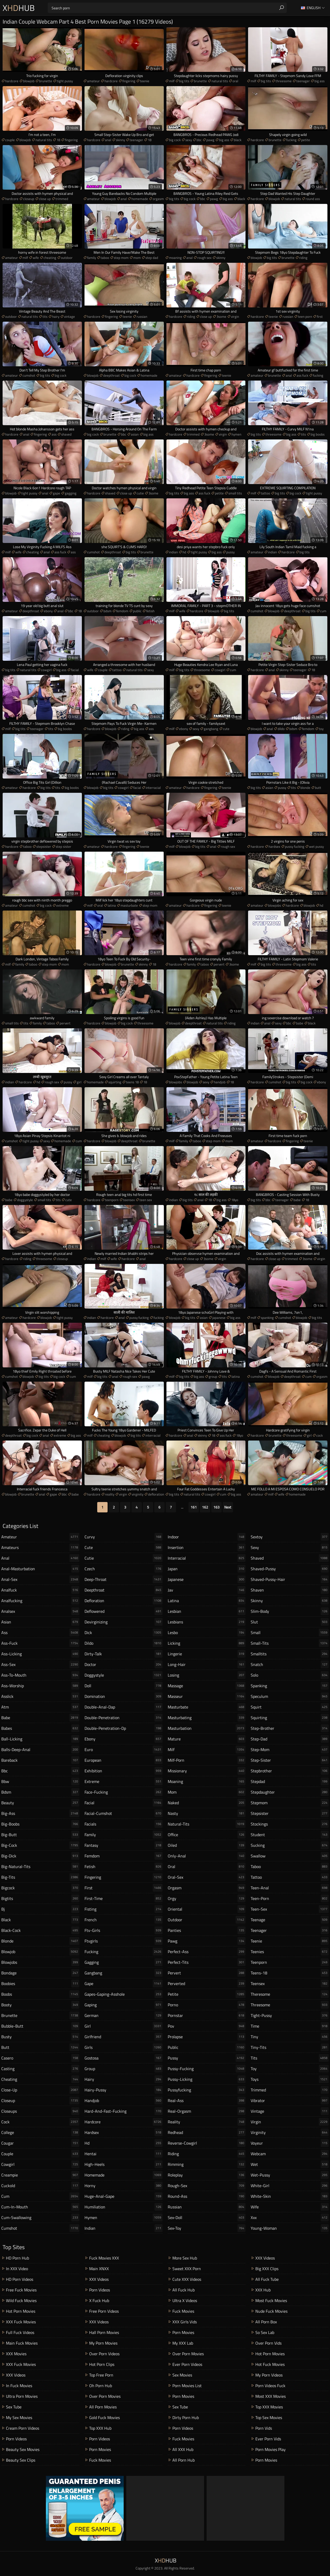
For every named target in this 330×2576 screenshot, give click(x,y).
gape (56, 493)
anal (108, 139)
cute (226, 728)
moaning (175, 257)
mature (207, 1739)
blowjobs (274, 905)
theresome (290, 1994)
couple (10, 139)
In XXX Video (17, 2268)
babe (299, 1023)
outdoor (67, 257)
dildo (281, 728)
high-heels (124, 2164)
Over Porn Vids (268, 2343)
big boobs (318, 434)
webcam (290, 2154)
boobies (40, 1983)
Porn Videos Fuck (270, 2385)
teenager (303, 81)
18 (58, 139)
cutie (140, 493)
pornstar (207, 2015)
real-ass (207, 2100)
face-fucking (124, 1792)
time (290, 2026)
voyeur (290, 2143)
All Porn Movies (103, 2407)
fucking (291, 139)
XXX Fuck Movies (21, 2322)
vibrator (290, 2100)
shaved (66, 434)
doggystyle (25, 1199)
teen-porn (290, 1898)
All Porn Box (266, 2322)
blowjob (28, 81)
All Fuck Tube (267, 2279)
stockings (290, 1824)
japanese (219, 1317)
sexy (188, 139)
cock (319, 1435)
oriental (207, 1909)
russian (142, 316)
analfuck (40, 1590)
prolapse (207, 2037)
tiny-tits (290, 2047)
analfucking (40, 1600)
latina (112, 905)
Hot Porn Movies (20, 2311)
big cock (175, 139)
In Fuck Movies (19, 2385)
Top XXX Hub (100, 2428)
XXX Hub (263, 2290)
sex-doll (207, 2217)
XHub (19, 8)
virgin (235, 316)
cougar (40, 2143)
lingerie (207, 1654)
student (290, 1834)
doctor (124, 1664)
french (124, 1920)
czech (124, 1569)
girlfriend (124, 2037)
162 (205, 1507)
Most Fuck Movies (271, 2300)
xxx (290, 2217)
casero (40, 2058)
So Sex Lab (264, 2332)
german (124, 2015)
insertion (207, 1547)
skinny (120, 139)
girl (79, 1082)
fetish (150, 611)
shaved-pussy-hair (290, 1579)
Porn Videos (16, 2439)
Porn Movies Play (270, 2449)
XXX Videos (15, 2375)
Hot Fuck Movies (270, 2364)
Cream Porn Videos (22, 2428)
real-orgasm (207, 2111)
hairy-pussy (124, 2090)
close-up (40, 2090)
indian (173, 552)
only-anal (207, 1856)
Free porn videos (104, 2311)
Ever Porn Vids (268, 2439)
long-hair (207, 1664)
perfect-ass (207, 1951)
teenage (290, 1920)
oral (235, 81)
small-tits (290, 1643)
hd (184, 552)
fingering (128, 81)
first (320, 316)
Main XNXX (99, 2268)
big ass (319, 81)
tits (45, 316)
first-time (124, 1898)
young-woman (290, 2228)
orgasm (158, 198)
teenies (290, 1951)
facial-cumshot (124, 1813)
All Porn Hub (183, 2460)
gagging (70, 493)
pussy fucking (294, 846)
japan (207, 1569)
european (124, 1760)
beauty (40, 1803)
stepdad (290, 1781)
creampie (40, 2175)
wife (36, 257)
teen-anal (290, 1888)
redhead (207, 2132)
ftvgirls (124, 1941)
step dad (151, 257)
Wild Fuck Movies (21, 2300)
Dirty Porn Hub (185, 2417)
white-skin (290, 2196)
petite (305, 139)
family (91, 257)
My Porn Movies (103, 2343)
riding (303, 257)
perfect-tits (207, 1962)
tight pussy (65, 81)
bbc (199, 139)
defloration (156, 1494)
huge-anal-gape (124, 2196)
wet (290, 2164)
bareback (40, 1760)
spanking (267, 1317)
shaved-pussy (290, 1569)
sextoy (290, 1537)
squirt (290, 1707)
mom (137, 257)
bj (40, 1909)
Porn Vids (263, 2428)
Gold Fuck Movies (104, 2417)
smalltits (290, 1654)
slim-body (290, 1611)
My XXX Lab (182, 2343)
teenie (144, 81)
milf (171, 81)
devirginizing (124, 1622)
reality (109, 1494)
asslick (40, 1696)
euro (124, 1749)
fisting (124, 1909)
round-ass (207, 2196)
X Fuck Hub (99, 2300)
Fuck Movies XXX (104, 2258)
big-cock (40, 1845)
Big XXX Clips (266, 2268)
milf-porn (207, 1760)
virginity (137, 1494)
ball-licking (40, 1739)
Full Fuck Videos (20, 2332)
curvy (124, 1537)
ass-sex (40, 1664)
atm (40, 1707)
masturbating (207, 1717)
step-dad (290, 1739)
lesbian (207, 1611)
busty (40, 2037)
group (213, 1376)
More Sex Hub (184, 2258)
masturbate (129, 905)
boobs (40, 1994)
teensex (129, 1199)
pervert (219, 964)
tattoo (265, 493)
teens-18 (290, 1973)
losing (207, 1675)
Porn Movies (100, 2449)
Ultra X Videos (184, 2300)
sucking (290, 1845)
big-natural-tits (40, 1866)
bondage (40, 1973)
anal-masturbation (40, 1569)
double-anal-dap (124, 1707)
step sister (63, 846)
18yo (234, 1199)
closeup (28, 198)
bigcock (40, 1888)
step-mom (290, 1749)
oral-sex (207, 1877)
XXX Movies (16, 2354)
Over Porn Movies (105, 2396)
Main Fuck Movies (22, 2343)
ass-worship (40, 1686)
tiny (290, 2037)
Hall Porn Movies (104, 2332)
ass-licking (40, 1654)
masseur (207, 1696)
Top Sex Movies (268, 2417)
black (237, 139)
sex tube (14, 2407)
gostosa (124, 2058)
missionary (207, 1771)
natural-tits (207, 1824)
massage (207, 1686)
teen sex (145, 1199)
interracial (153, 787)
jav (207, 1590)
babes (40, 1728)
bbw (40, 1781)
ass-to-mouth (40, 1675)
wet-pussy (290, 2175)
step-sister (290, 1760)
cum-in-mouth (40, 2207)
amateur (93, 81)
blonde (305, 787)
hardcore (11, 81)
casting (40, 2068)
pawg (210, 139)
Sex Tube (180, 2407)
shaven (290, 1590)
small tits (235, 493)
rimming (207, 2164)
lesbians (207, 1622)
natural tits (220, 81)
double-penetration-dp (124, 1728)
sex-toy (207, 2228)
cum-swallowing (40, 2217)
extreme (62, 905)
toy (321, 728)
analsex (40, 1611)
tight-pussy (290, 2015)
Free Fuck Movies (21, 2290)
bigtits (40, 1898)
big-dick (40, 1856)
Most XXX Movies (270, 2396)
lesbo (207, 1632)
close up (45, 198)
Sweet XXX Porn (186, 2268)
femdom (122, 611)
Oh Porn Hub (100, 2385)
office (207, 1834)
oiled (207, 1845)
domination (124, 1696)
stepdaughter (290, 1792)
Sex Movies (182, 2375)
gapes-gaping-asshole (124, 1994)
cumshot (29, 375)
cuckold (40, 2185)
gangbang (211, 728)
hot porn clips (101, 2364)
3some (221, 316)
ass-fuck (40, 1643)
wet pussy (316, 846)
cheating (50, 257)
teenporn (111, 1199)
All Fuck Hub (183, 2290)
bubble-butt (40, 2026)
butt (318, 787)
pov (207, 2026)
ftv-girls (124, 1930)
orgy (207, 1898)
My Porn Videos (269, 2375)
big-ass (40, 1813)
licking (207, 1643)
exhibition (124, 1771)
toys (290, 2079)
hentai (124, 2154)
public (137, 611)
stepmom (290, 1803)
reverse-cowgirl (207, 2143)
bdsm (107, 611)
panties (207, 1930)
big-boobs (40, 1824)
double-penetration (124, 1717)
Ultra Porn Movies (22, 2396)
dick (124, 1632)
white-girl (290, 2185)
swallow (290, 1856)
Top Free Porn (101, 2375)
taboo (105, 257)
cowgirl (46, 669)
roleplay (207, 2175)
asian (135, 434)
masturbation (207, 1728)
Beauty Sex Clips (20, 2460)
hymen (236, 434)
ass (54, 434)
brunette (45, 81)
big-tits (40, 1877)
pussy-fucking (207, 2068)
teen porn (305, 316)
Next (227, 1507)
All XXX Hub (182, 2449)
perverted (207, 1983)
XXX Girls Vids (184, 2322)
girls (124, 2047)
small (290, 1632)
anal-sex (40, 1579)
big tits (184, 81)
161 (194, 1507)
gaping (124, 2005)
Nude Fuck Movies (271, 2311)
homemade (139, 198)
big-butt (40, 1834)
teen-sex (290, 1909)
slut (290, 1622)
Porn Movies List (187, 2385)
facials (124, 1824)
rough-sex (207, 2185)
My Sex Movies (19, 2417)
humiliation (124, 2207)
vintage (69, 316)
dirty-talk (124, 1654)
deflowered (124, 1611)
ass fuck (302, 375)
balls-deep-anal (40, 1749)
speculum (290, 1696)
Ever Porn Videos (187, 2364)
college (40, 2132)
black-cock (40, 1930)
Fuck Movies (100, 2460)
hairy (55, 316)
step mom (121, 257)
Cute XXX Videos (186, 2279)
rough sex (204, 257)
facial (75, 669)
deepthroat (111, 375)
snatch (290, 1664)
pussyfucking (207, 2090)
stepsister (43, 846)
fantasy (124, 1845)
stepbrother (290, 1771)
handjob (220, 1082)
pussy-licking (207, 2079)
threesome (284, 81)
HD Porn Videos (19, 2279)
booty (40, 2005)
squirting (114, 1082)
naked (207, 1803)
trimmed (61, 198)
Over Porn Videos (104, 2354)
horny (124, 2185)
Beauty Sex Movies (22, 2449)
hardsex (274, 846)
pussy (230, 552)
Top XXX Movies (269, 2407)
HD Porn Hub (17, 2258)
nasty (207, 1813)
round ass (313, 198)
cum (323, 611)
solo (290, 1675)
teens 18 (132, 1082)
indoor (207, 1537)
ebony (48, 611)
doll (124, 1686)
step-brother (290, 1728)
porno (207, 2005)
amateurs (40, 1547)
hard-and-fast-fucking (124, 2111)
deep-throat (124, 1579)
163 (216, 1507)
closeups (40, 2111)
